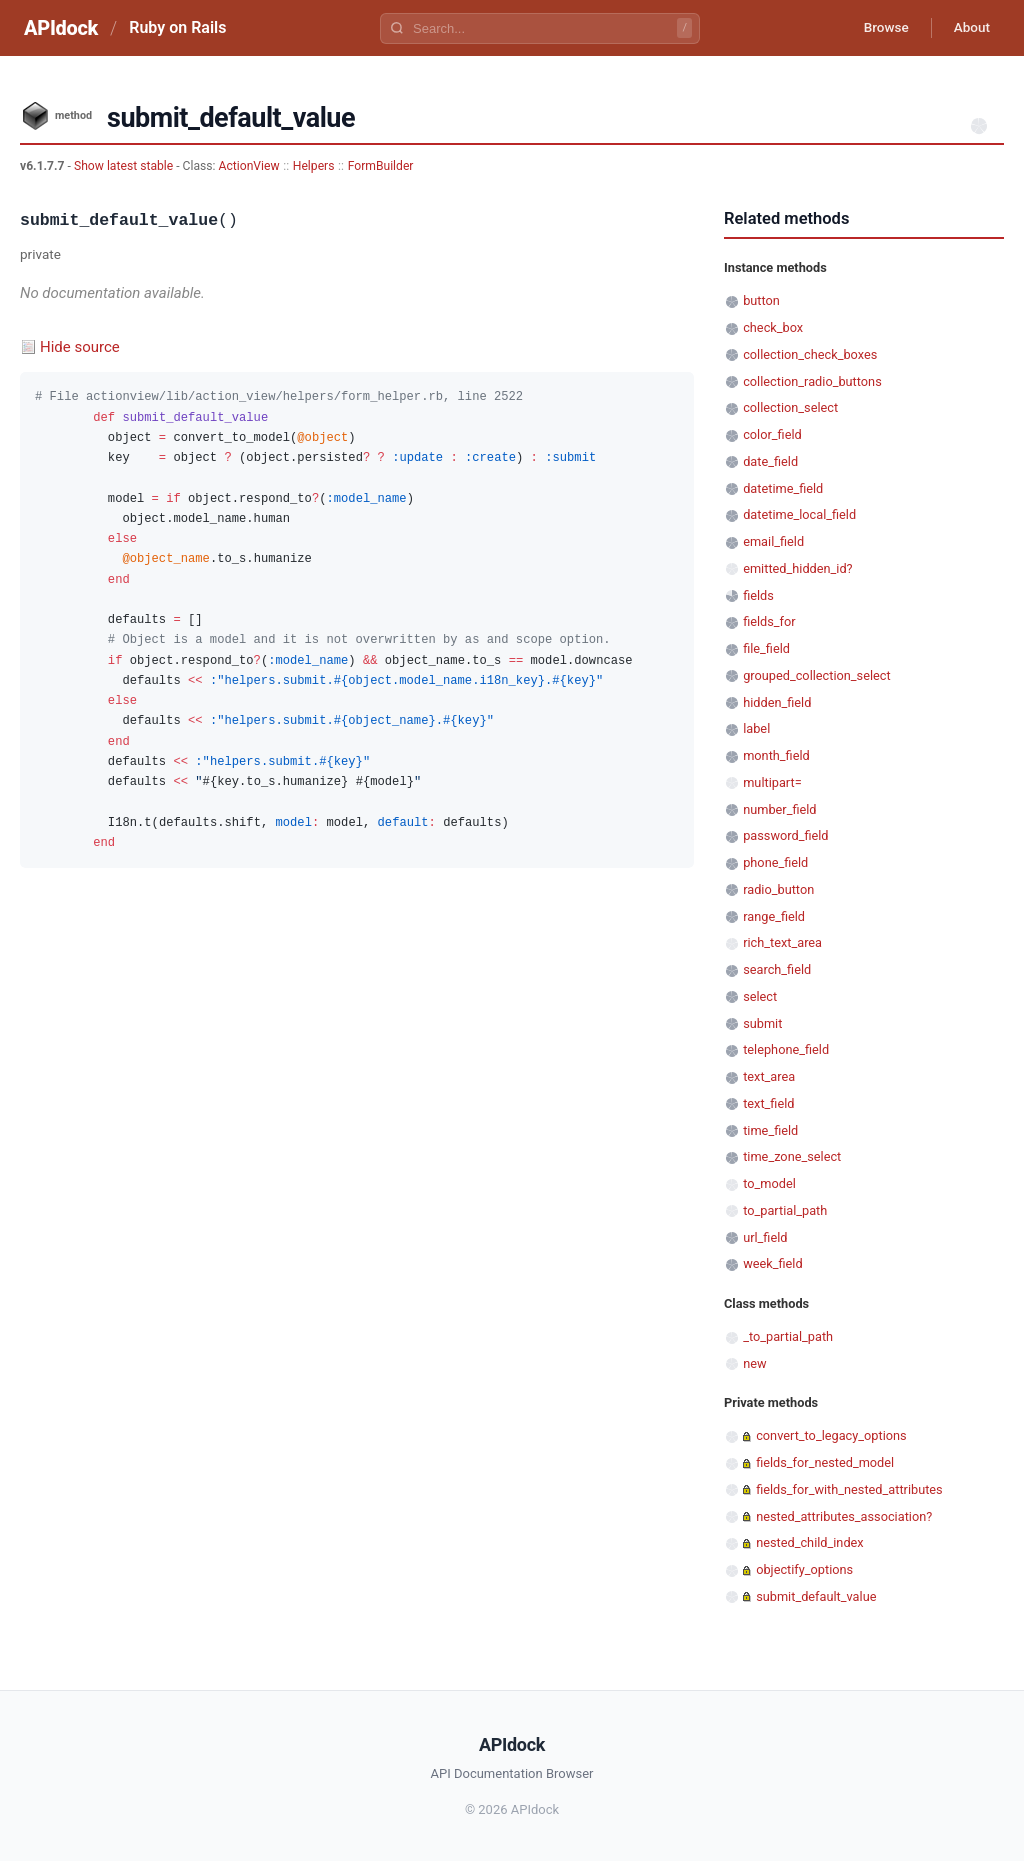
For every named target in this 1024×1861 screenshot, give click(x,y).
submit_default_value (816, 1596)
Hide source (80, 347)
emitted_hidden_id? (797, 568)
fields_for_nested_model (825, 1462)
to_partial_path (785, 1210)
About (969, 28)
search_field (777, 969)
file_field (766, 648)
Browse (878, 28)
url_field (765, 1237)
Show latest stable (125, 166)
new (754, 1363)
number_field (779, 809)
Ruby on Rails (177, 27)
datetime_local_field (799, 514)
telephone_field (786, 1049)
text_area (769, 1076)
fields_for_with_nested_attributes (849, 1489)
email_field (773, 541)
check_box (773, 327)
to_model (769, 1183)
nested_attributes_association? (844, 1516)
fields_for (769, 621)
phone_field (775, 862)
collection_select (790, 407)
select (760, 996)
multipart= (772, 782)
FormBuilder (381, 166)
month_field (776, 755)
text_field (768, 1103)
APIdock (61, 28)
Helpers (314, 166)
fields (758, 595)
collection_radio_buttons (812, 381)
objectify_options (804, 1569)
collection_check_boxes (810, 354)
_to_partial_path (788, 1336)
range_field (774, 916)
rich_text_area (782, 942)
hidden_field (777, 702)
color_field (772, 434)
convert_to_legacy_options (831, 1435)
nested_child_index (810, 1542)
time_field (770, 1130)
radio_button (778, 889)
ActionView (249, 166)
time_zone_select (792, 1156)
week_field (772, 1263)
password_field (785, 835)
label (756, 728)
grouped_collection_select (816, 675)
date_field (770, 461)
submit (762, 1023)
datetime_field (783, 488)
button (761, 300)
